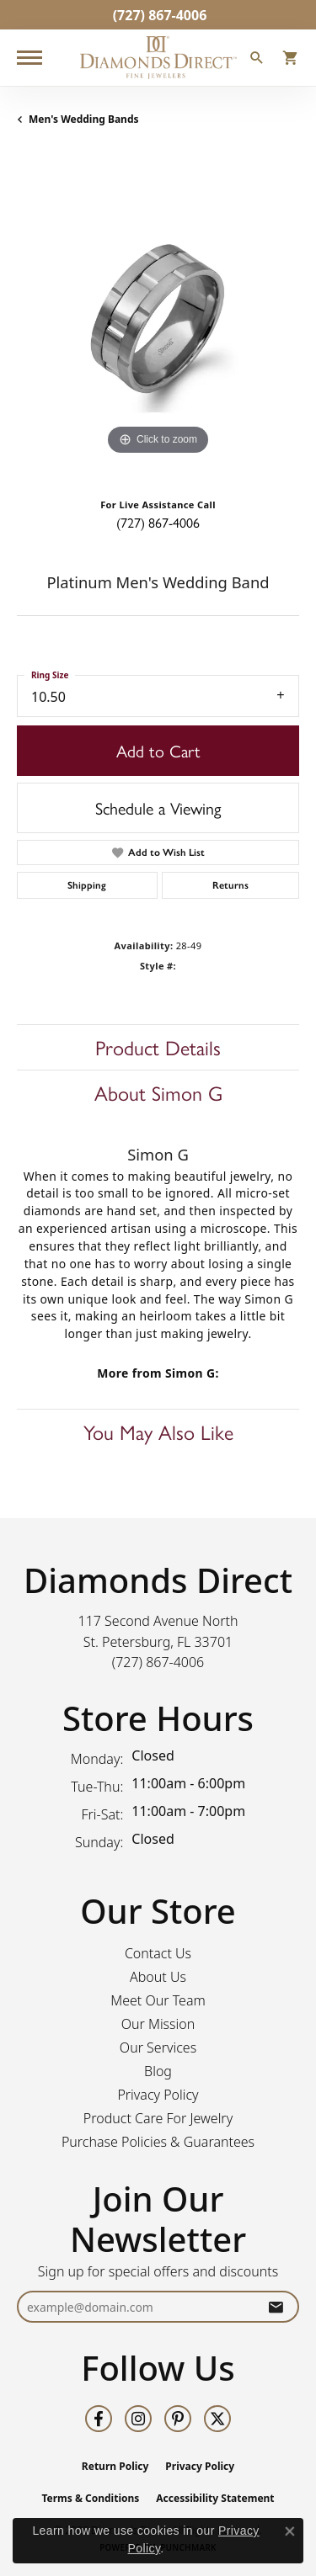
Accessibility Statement (215, 2498)
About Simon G (158, 1092)
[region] (158, 318)
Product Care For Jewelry (158, 2118)
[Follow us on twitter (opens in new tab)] (217, 2418)
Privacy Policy (157, 2094)
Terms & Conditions (90, 2498)
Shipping (86, 885)
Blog (158, 2071)
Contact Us (158, 1953)
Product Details (158, 1047)
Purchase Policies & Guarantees (158, 2142)
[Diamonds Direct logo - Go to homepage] (158, 57)
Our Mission (158, 2024)
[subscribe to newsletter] (275, 2307)
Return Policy (115, 2466)
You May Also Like (158, 1431)
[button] (257, 59)
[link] (158, 14)
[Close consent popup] (290, 2531)
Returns (230, 885)
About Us (158, 1977)
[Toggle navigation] (29, 58)
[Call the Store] (158, 1662)
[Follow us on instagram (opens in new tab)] (138, 2418)
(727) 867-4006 (158, 522)
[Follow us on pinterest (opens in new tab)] (177, 2418)
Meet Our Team (158, 2000)
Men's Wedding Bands (84, 119)
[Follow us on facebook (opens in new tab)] (98, 2418)
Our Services (158, 2047)
